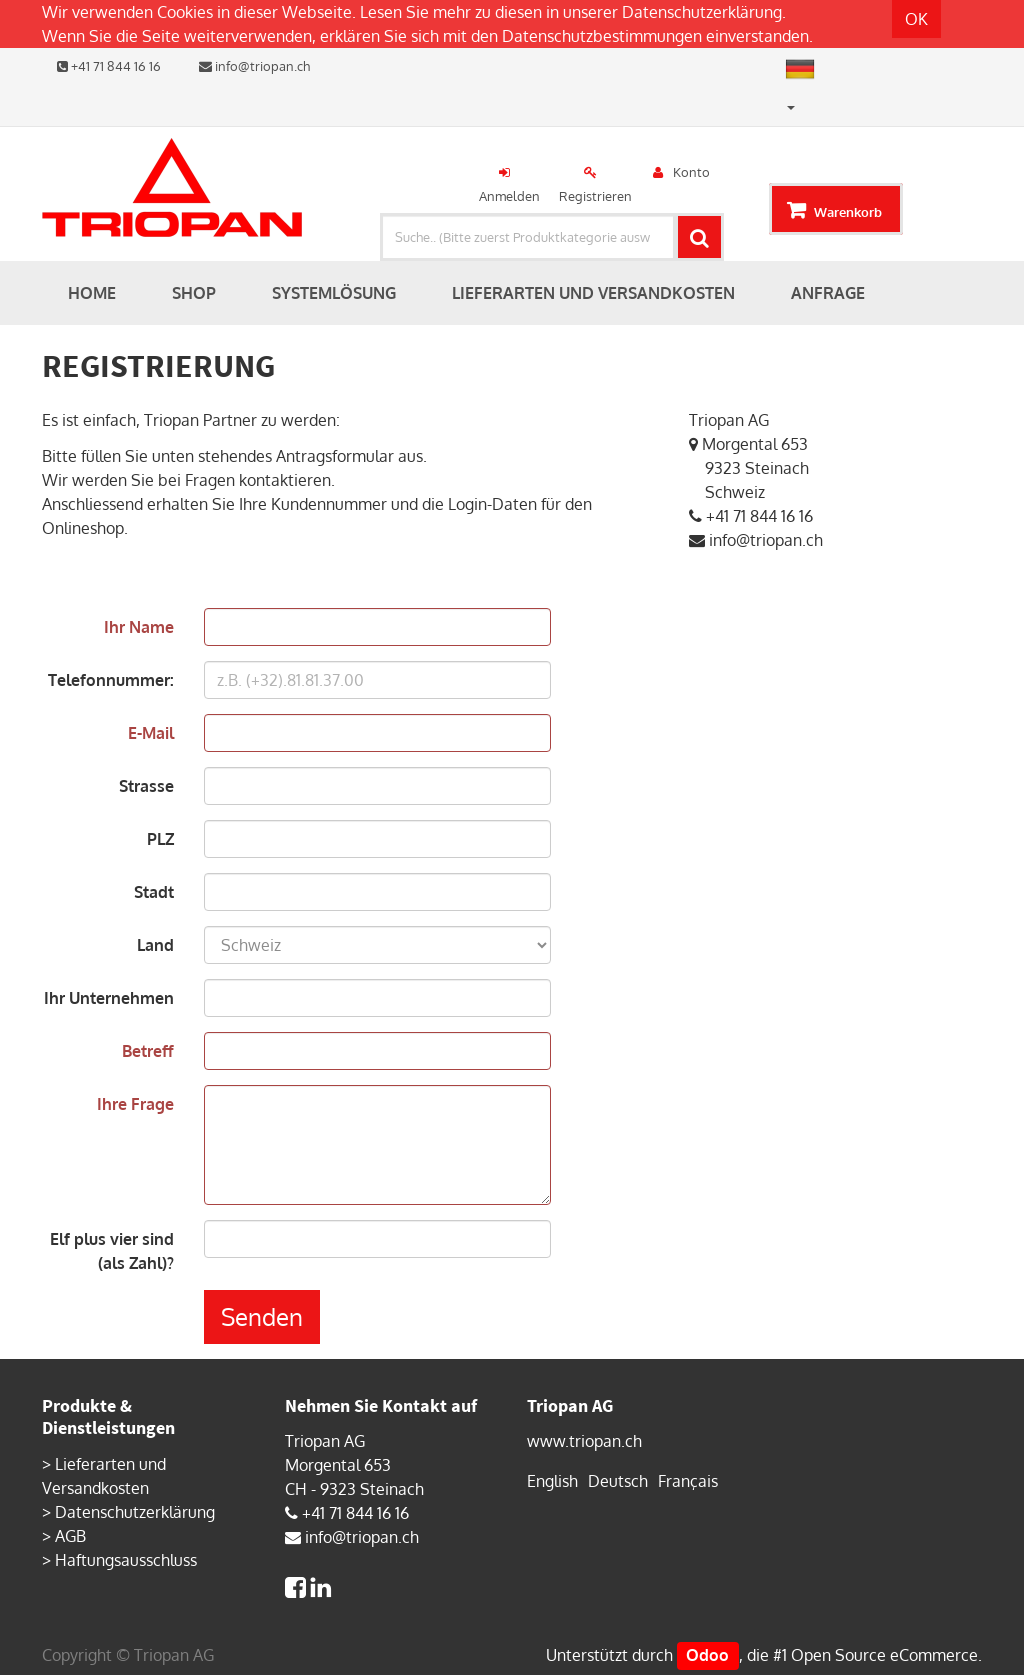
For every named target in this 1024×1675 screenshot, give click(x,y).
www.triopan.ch (584, 1441)
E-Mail (151, 733)
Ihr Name (139, 627)
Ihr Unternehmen (109, 998)
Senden (262, 1316)
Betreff (148, 1051)
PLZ (160, 839)
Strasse (146, 786)
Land (155, 945)
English (552, 1481)
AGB (70, 1536)
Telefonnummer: (111, 680)
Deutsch (618, 1481)
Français (688, 1481)
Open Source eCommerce (884, 1655)
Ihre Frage (135, 1104)
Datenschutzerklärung (702, 12)
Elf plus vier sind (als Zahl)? (112, 1251)
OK (916, 19)
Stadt (154, 892)
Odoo (707, 1655)
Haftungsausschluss (126, 1560)
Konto (691, 172)
